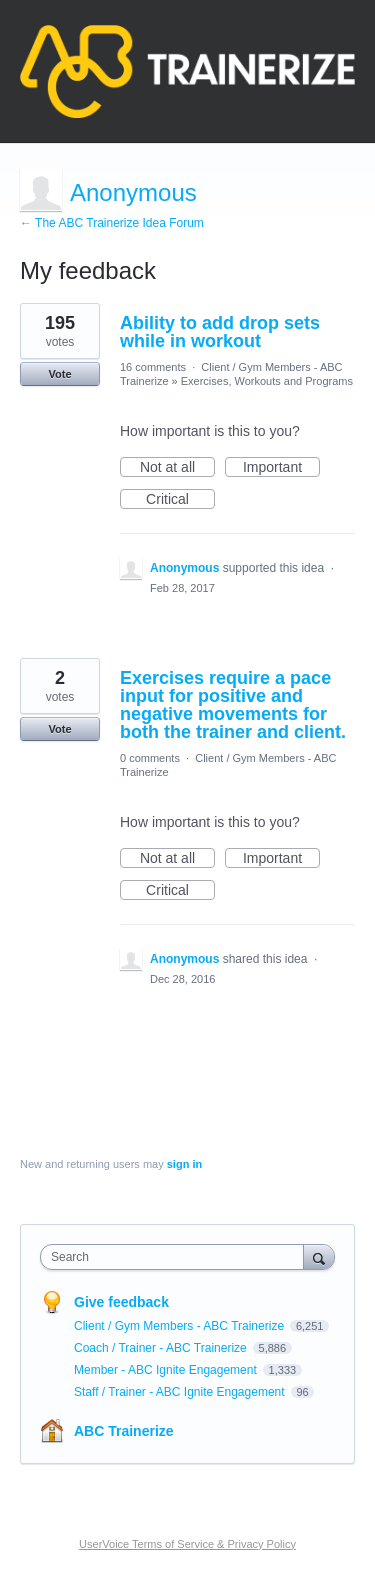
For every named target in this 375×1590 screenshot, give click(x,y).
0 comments (150, 758)
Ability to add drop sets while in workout (220, 332)
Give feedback (121, 1302)
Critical (180, 500)
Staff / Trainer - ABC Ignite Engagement (181, 1392)
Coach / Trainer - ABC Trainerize (162, 1348)
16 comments (153, 367)
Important (281, 468)
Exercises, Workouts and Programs (267, 381)
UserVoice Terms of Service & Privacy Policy (187, 1544)
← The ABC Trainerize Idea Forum (112, 223)
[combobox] (176, 1257)
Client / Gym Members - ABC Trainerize (180, 1326)
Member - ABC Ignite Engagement (167, 1370)
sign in (184, 1164)
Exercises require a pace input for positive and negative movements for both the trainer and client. (233, 705)
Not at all (177, 468)
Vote (59, 374)
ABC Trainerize (124, 1431)
